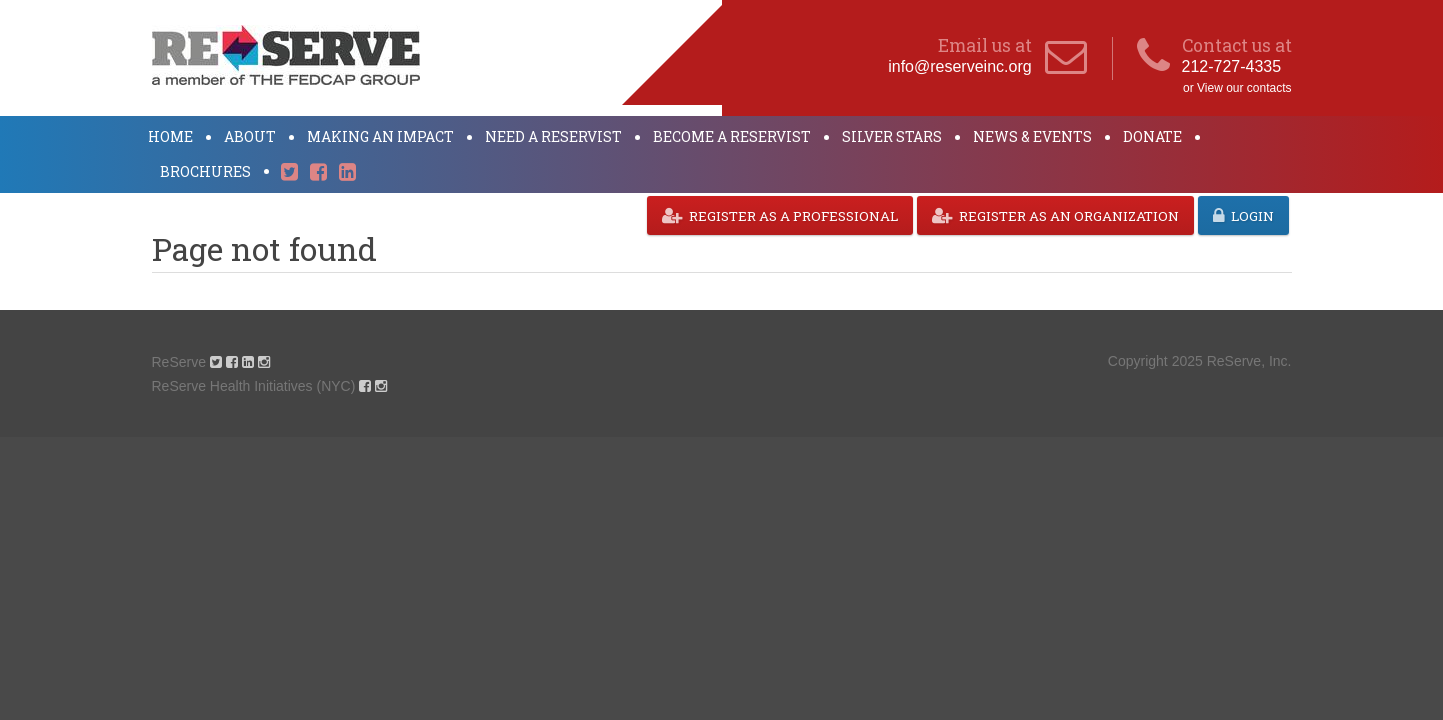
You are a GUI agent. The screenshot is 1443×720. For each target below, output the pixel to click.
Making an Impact (380, 136)
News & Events (1032, 136)
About (250, 136)
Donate (1152, 136)
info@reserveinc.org (959, 66)
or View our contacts (1237, 88)
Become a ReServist (732, 136)
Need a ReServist (553, 136)
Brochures (205, 171)
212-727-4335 (1232, 66)
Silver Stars (892, 136)
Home (170, 136)
